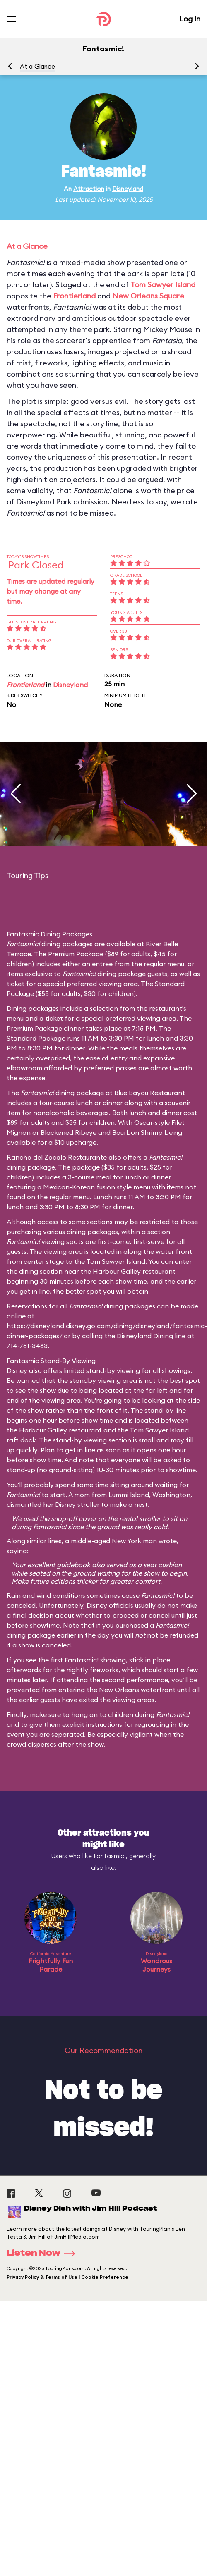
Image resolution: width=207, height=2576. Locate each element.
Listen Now (43, 2253)
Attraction (88, 189)
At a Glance (37, 66)
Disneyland (127, 189)
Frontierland (74, 296)
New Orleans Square (148, 296)
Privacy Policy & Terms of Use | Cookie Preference (67, 2277)
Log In (189, 19)
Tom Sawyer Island (162, 284)
